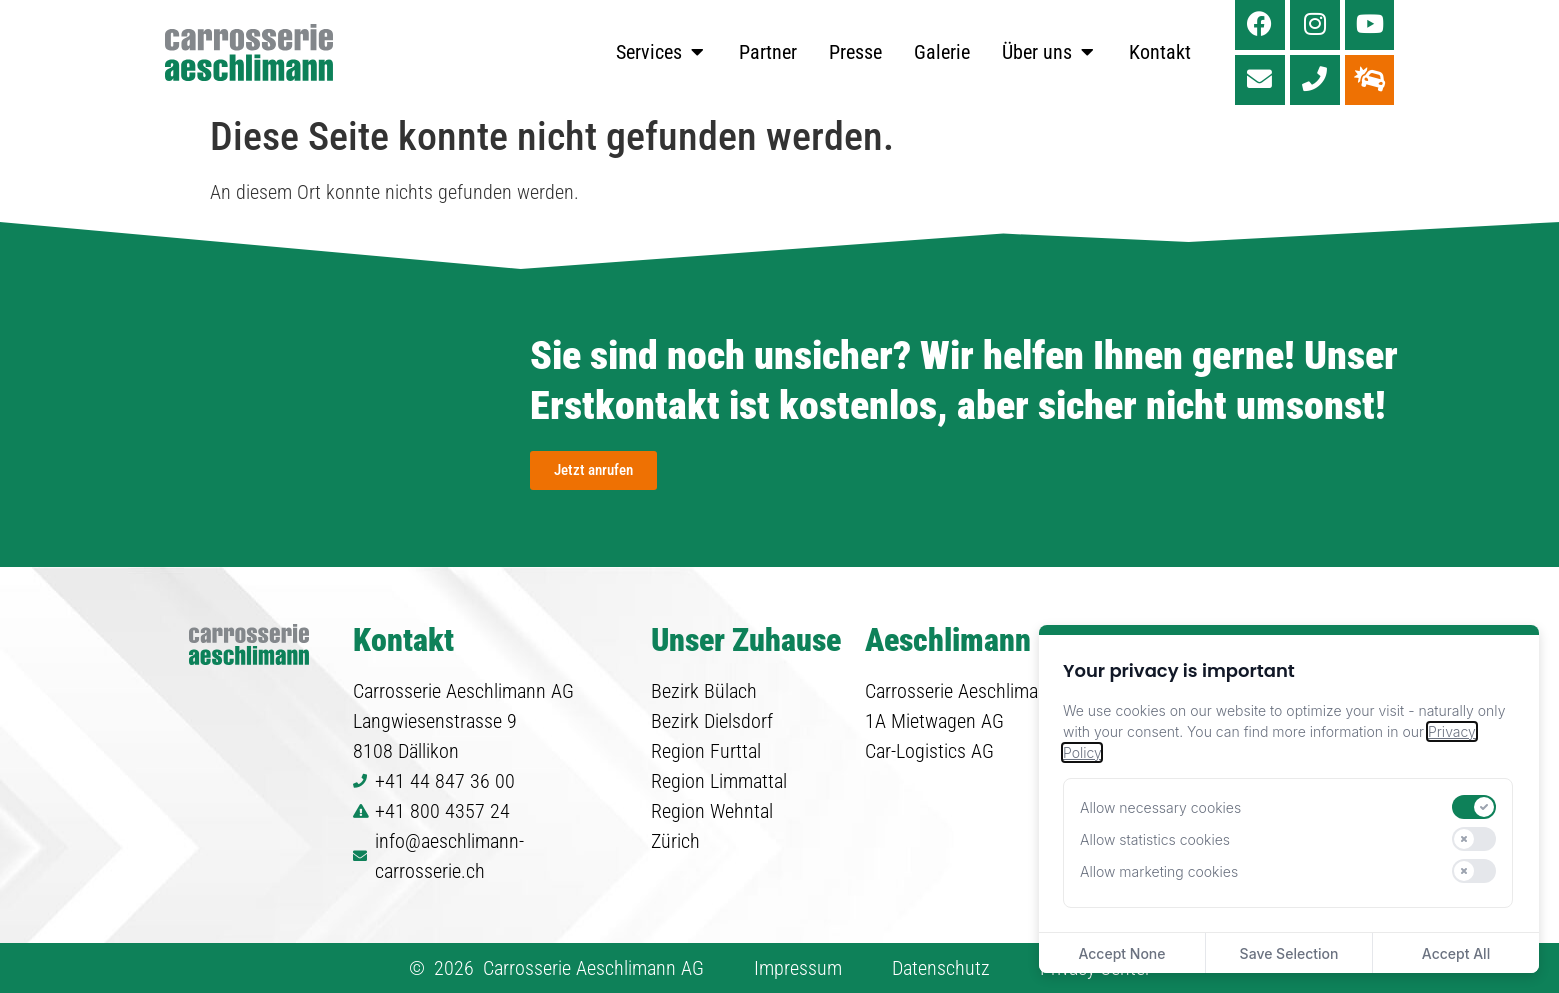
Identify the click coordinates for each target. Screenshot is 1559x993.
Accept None (1121, 953)
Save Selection (1289, 953)
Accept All (1456, 953)
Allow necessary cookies (1160, 807)
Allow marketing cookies (1159, 871)
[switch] (1474, 807)
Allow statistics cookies (1155, 839)
